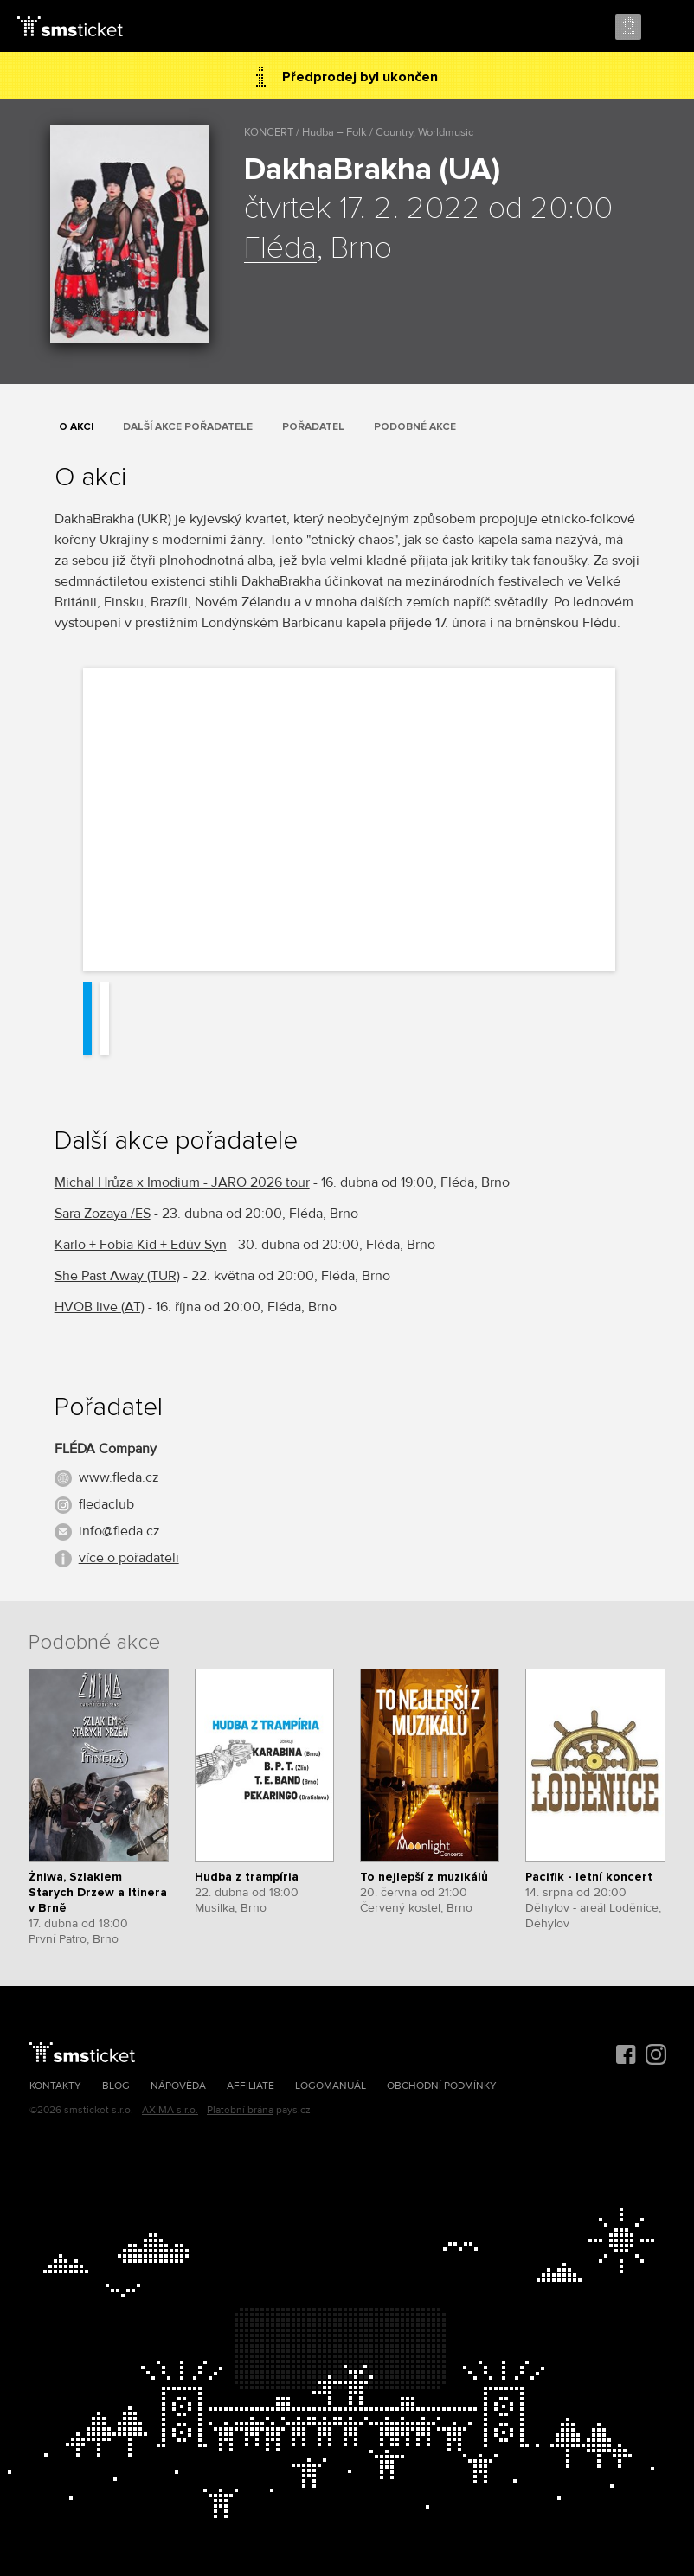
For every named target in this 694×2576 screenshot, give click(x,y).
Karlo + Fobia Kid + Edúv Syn (141, 1244)
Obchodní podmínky (442, 2085)
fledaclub (106, 1504)
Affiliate (250, 2085)
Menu (665, 27)
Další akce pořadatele (188, 426)
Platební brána (240, 2110)
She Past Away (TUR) (117, 1276)
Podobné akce (415, 426)
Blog (116, 2085)
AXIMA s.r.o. (170, 2110)
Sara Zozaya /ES (103, 1213)
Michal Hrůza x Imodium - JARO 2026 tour (182, 1182)
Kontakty (55, 2085)
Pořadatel (313, 426)
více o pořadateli (129, 1558)
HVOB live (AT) (100, 1307)
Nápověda (178, 2085)
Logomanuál (330, 2085)
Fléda (280, 249)
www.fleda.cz (119, 1477)
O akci (76, 426)
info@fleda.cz (119, 1531)
